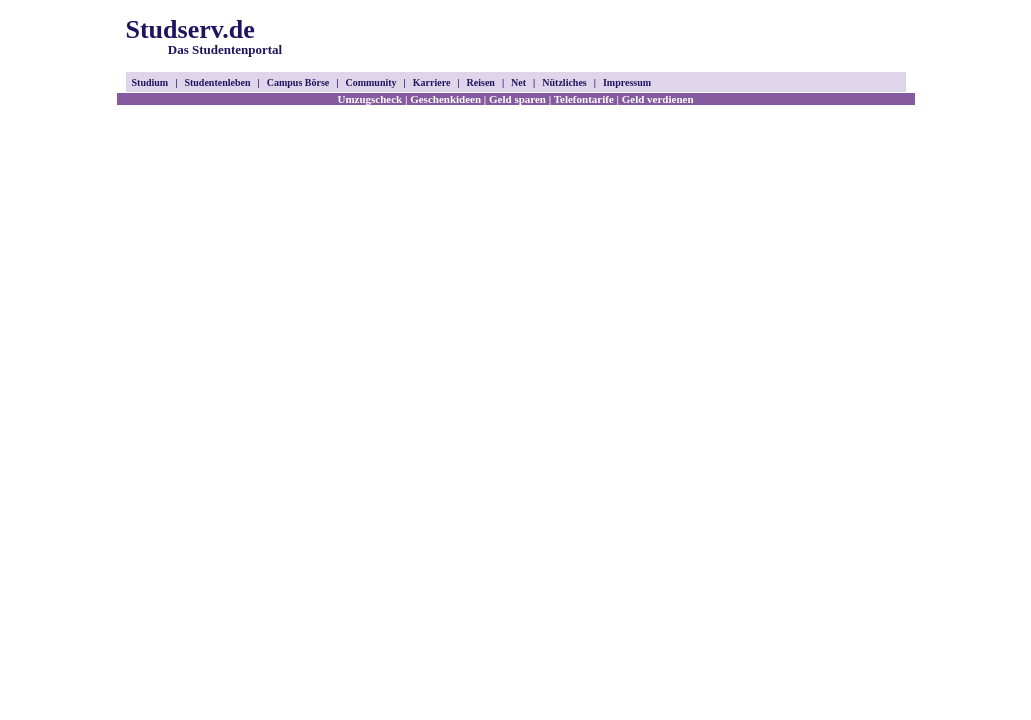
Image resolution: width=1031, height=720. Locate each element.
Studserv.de (204, 36)
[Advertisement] (672, 38)
